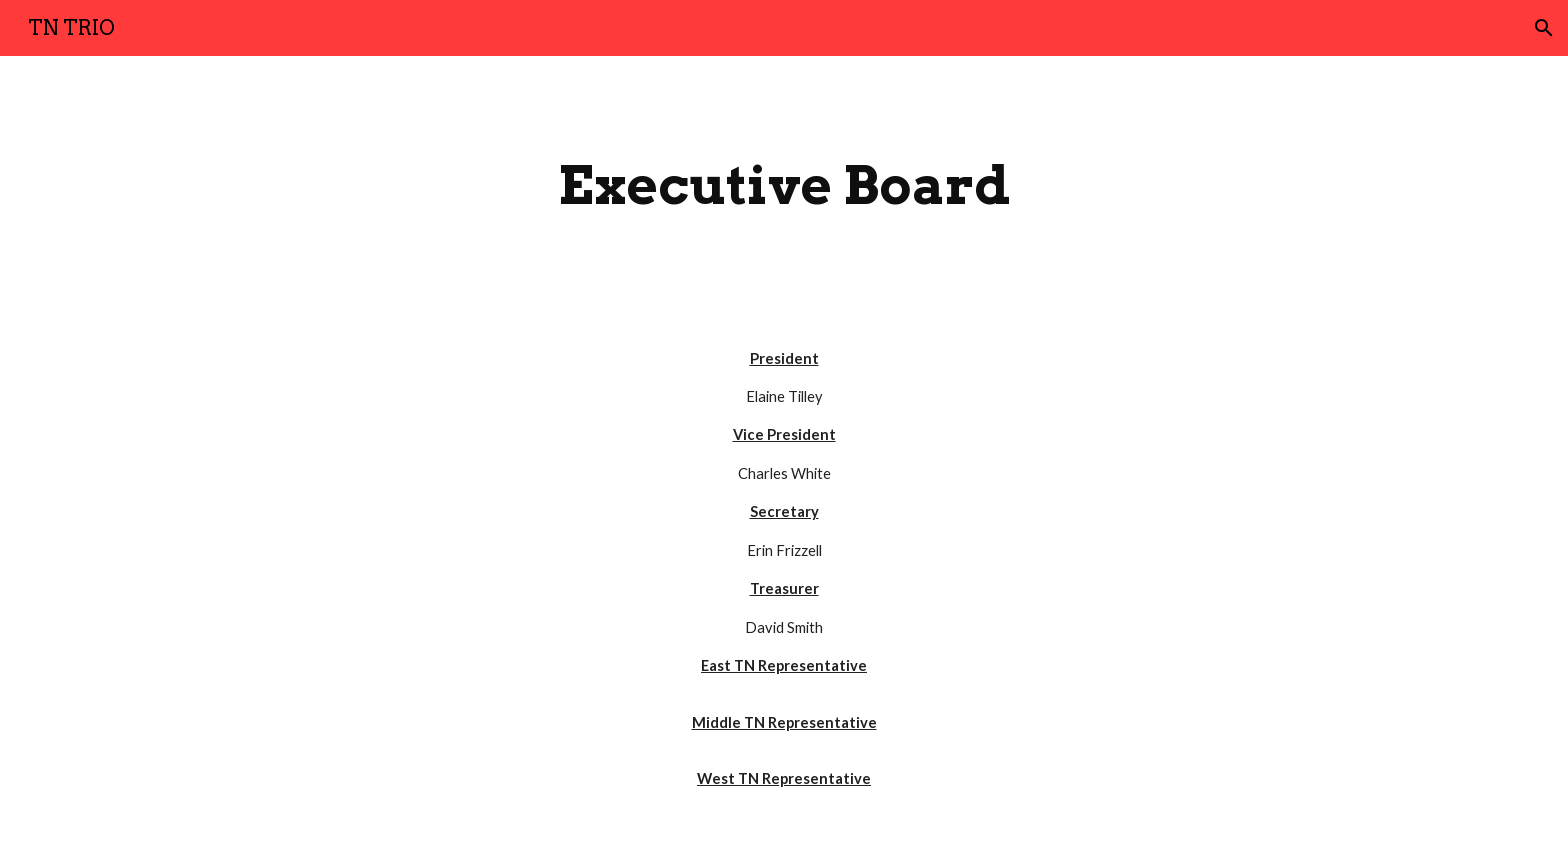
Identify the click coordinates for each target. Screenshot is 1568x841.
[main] (784, 185)
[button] (1544, 28)
